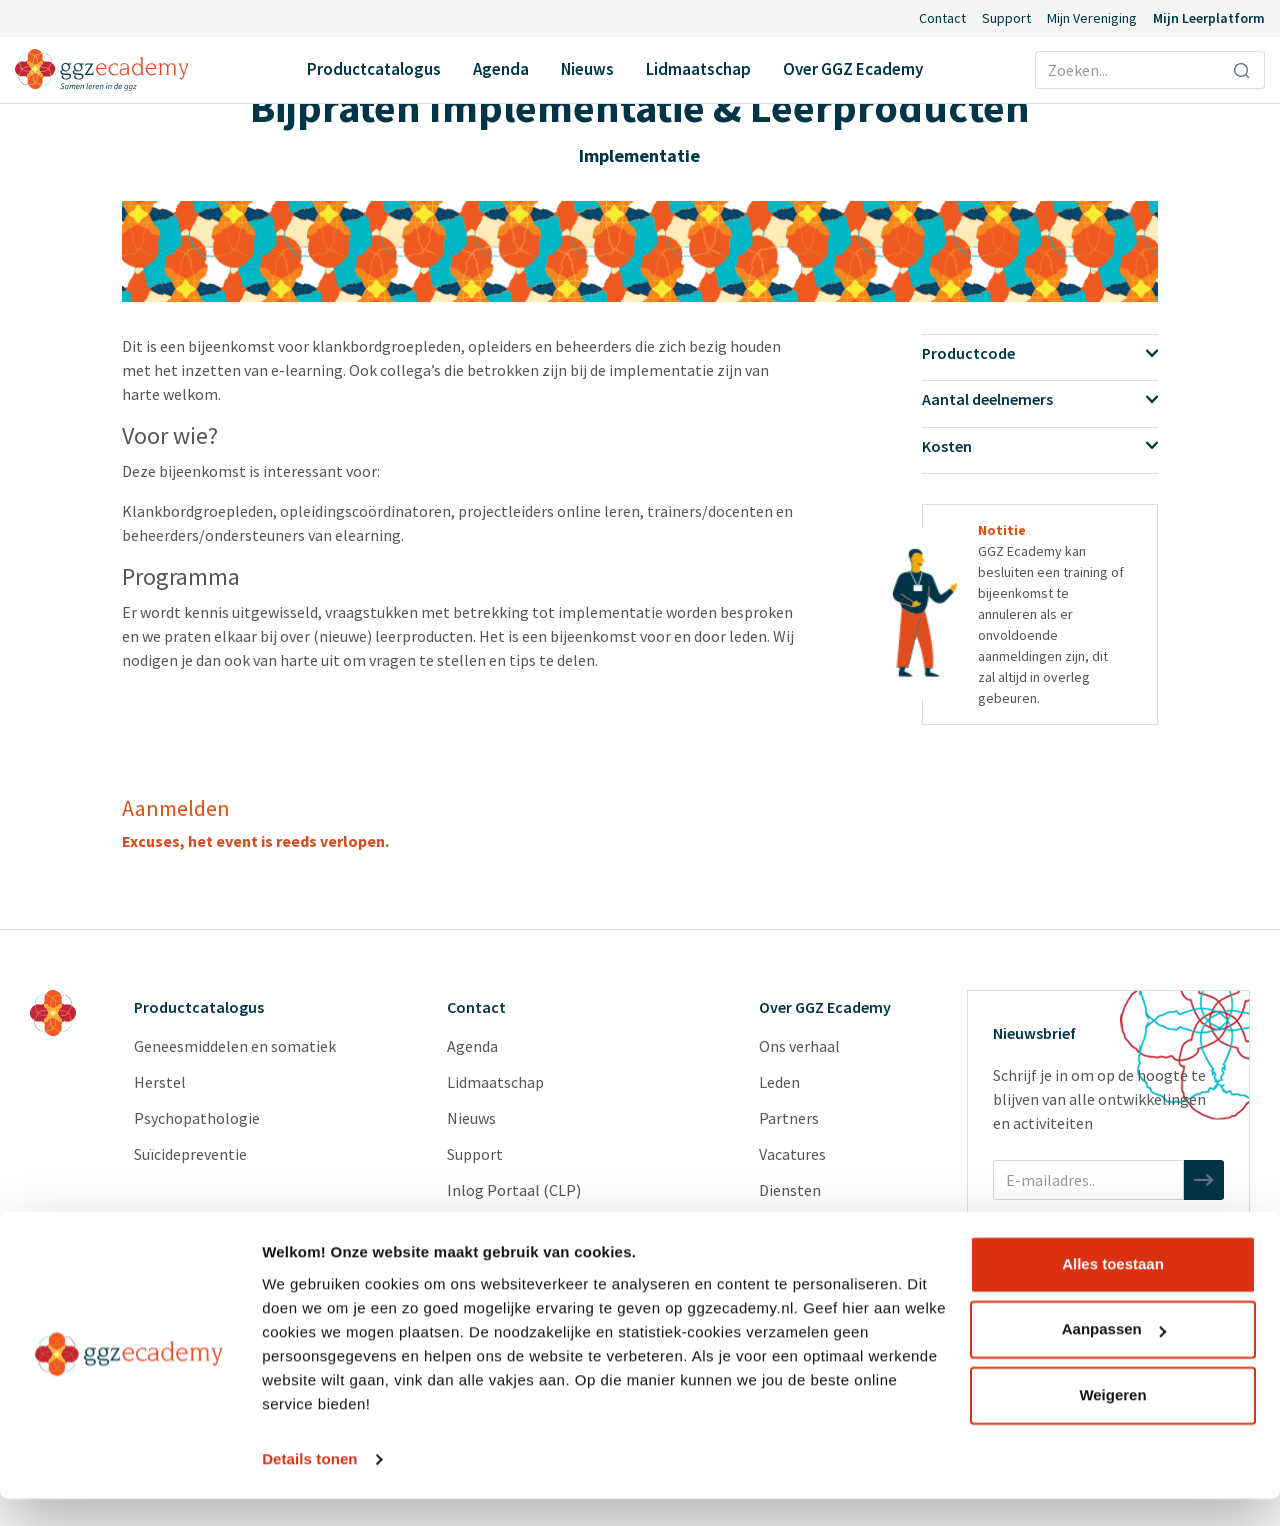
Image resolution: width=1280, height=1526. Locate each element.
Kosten (1040, 446)
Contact (942, 18)
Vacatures (792, 1154)
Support (1006, 18)
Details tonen (309, 1486)
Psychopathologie (197, 1118)
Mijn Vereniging (1092, 18)
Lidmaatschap (698, 69)
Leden (779, 1082)
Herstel (160, 1082)
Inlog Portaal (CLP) (514, 1190)
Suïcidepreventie (190, 1154)
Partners (789, 1118)
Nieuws (587, 69)
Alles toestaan (1113, 1291)
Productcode (1040, 353)
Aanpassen (1114, 1356)
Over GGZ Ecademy (853, 69)
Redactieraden (808, 1226)
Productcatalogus (374, 69)
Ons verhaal (799, 1046)
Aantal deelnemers (1040, 399)
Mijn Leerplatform (1209, 18)
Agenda (501, 69)
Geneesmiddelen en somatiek (235, 1046)
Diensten (790, 1190)
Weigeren (1112, 1422)
